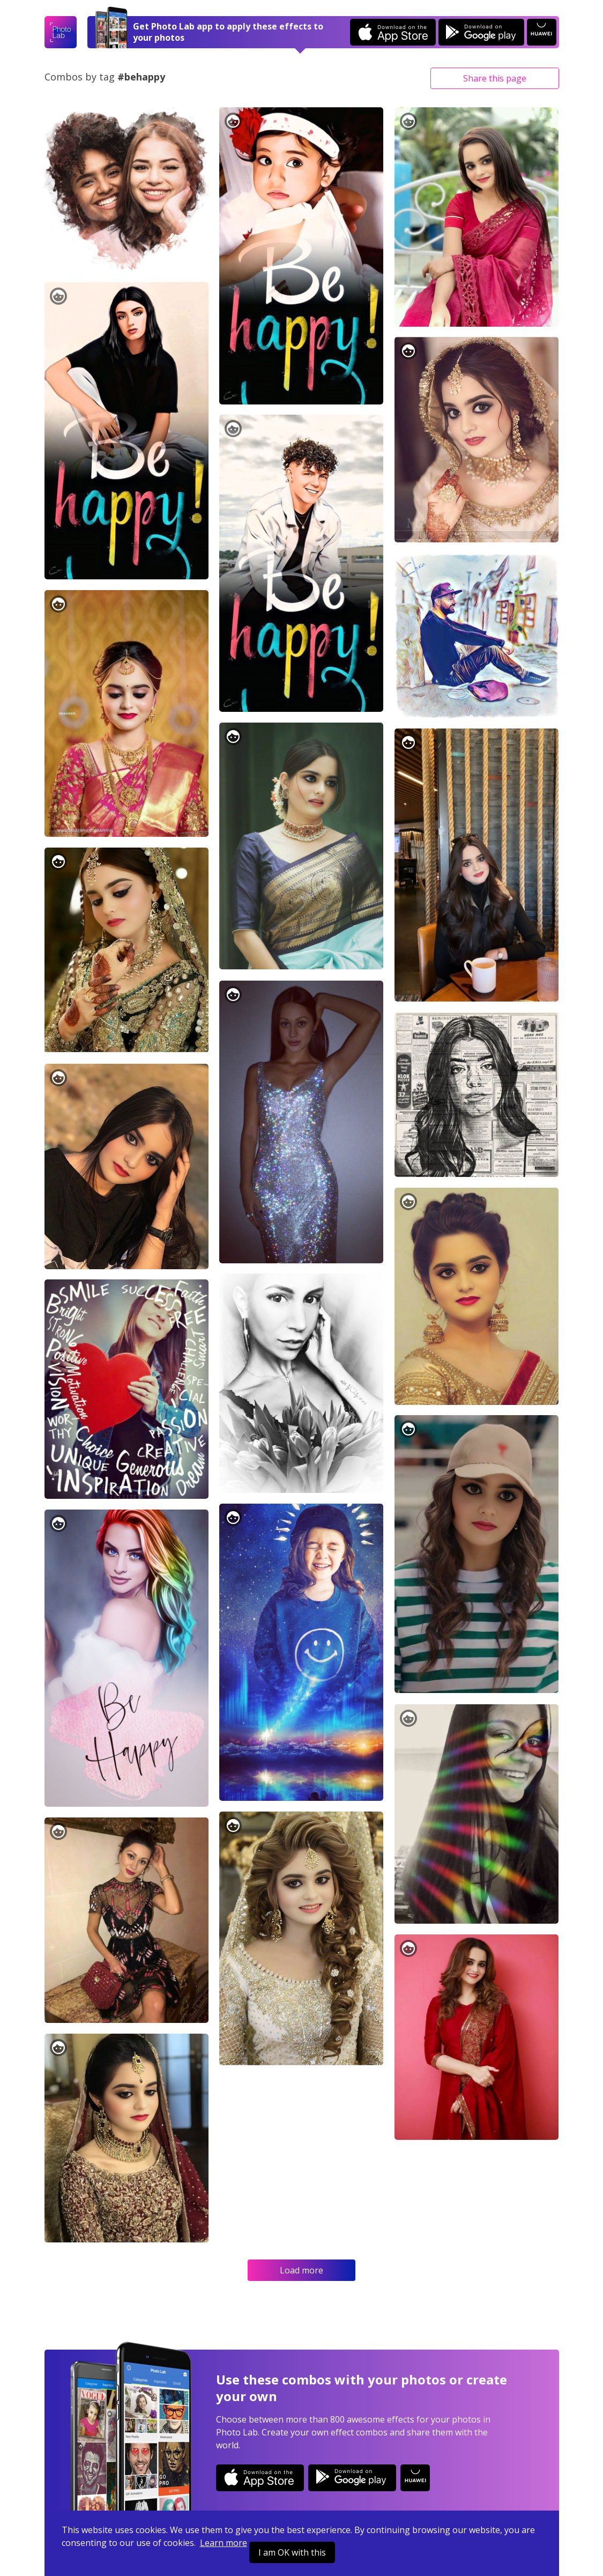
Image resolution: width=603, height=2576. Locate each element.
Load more (301, 2270)
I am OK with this (292, 2552)
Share (494, 78)
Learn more (223, 2543)
